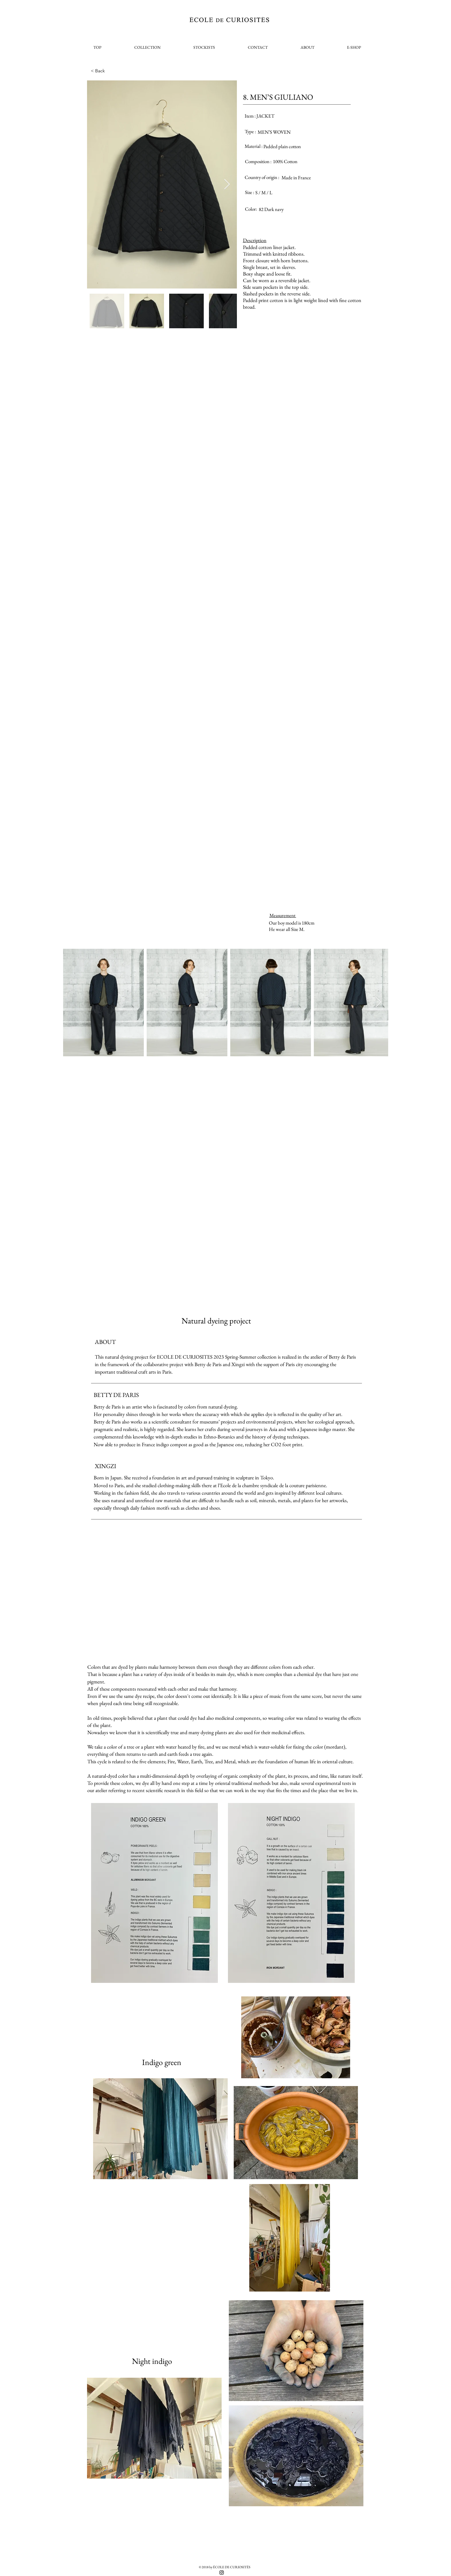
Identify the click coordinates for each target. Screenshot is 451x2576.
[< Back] (110, 71)
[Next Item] (227, 184)
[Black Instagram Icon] (221, 2572)
